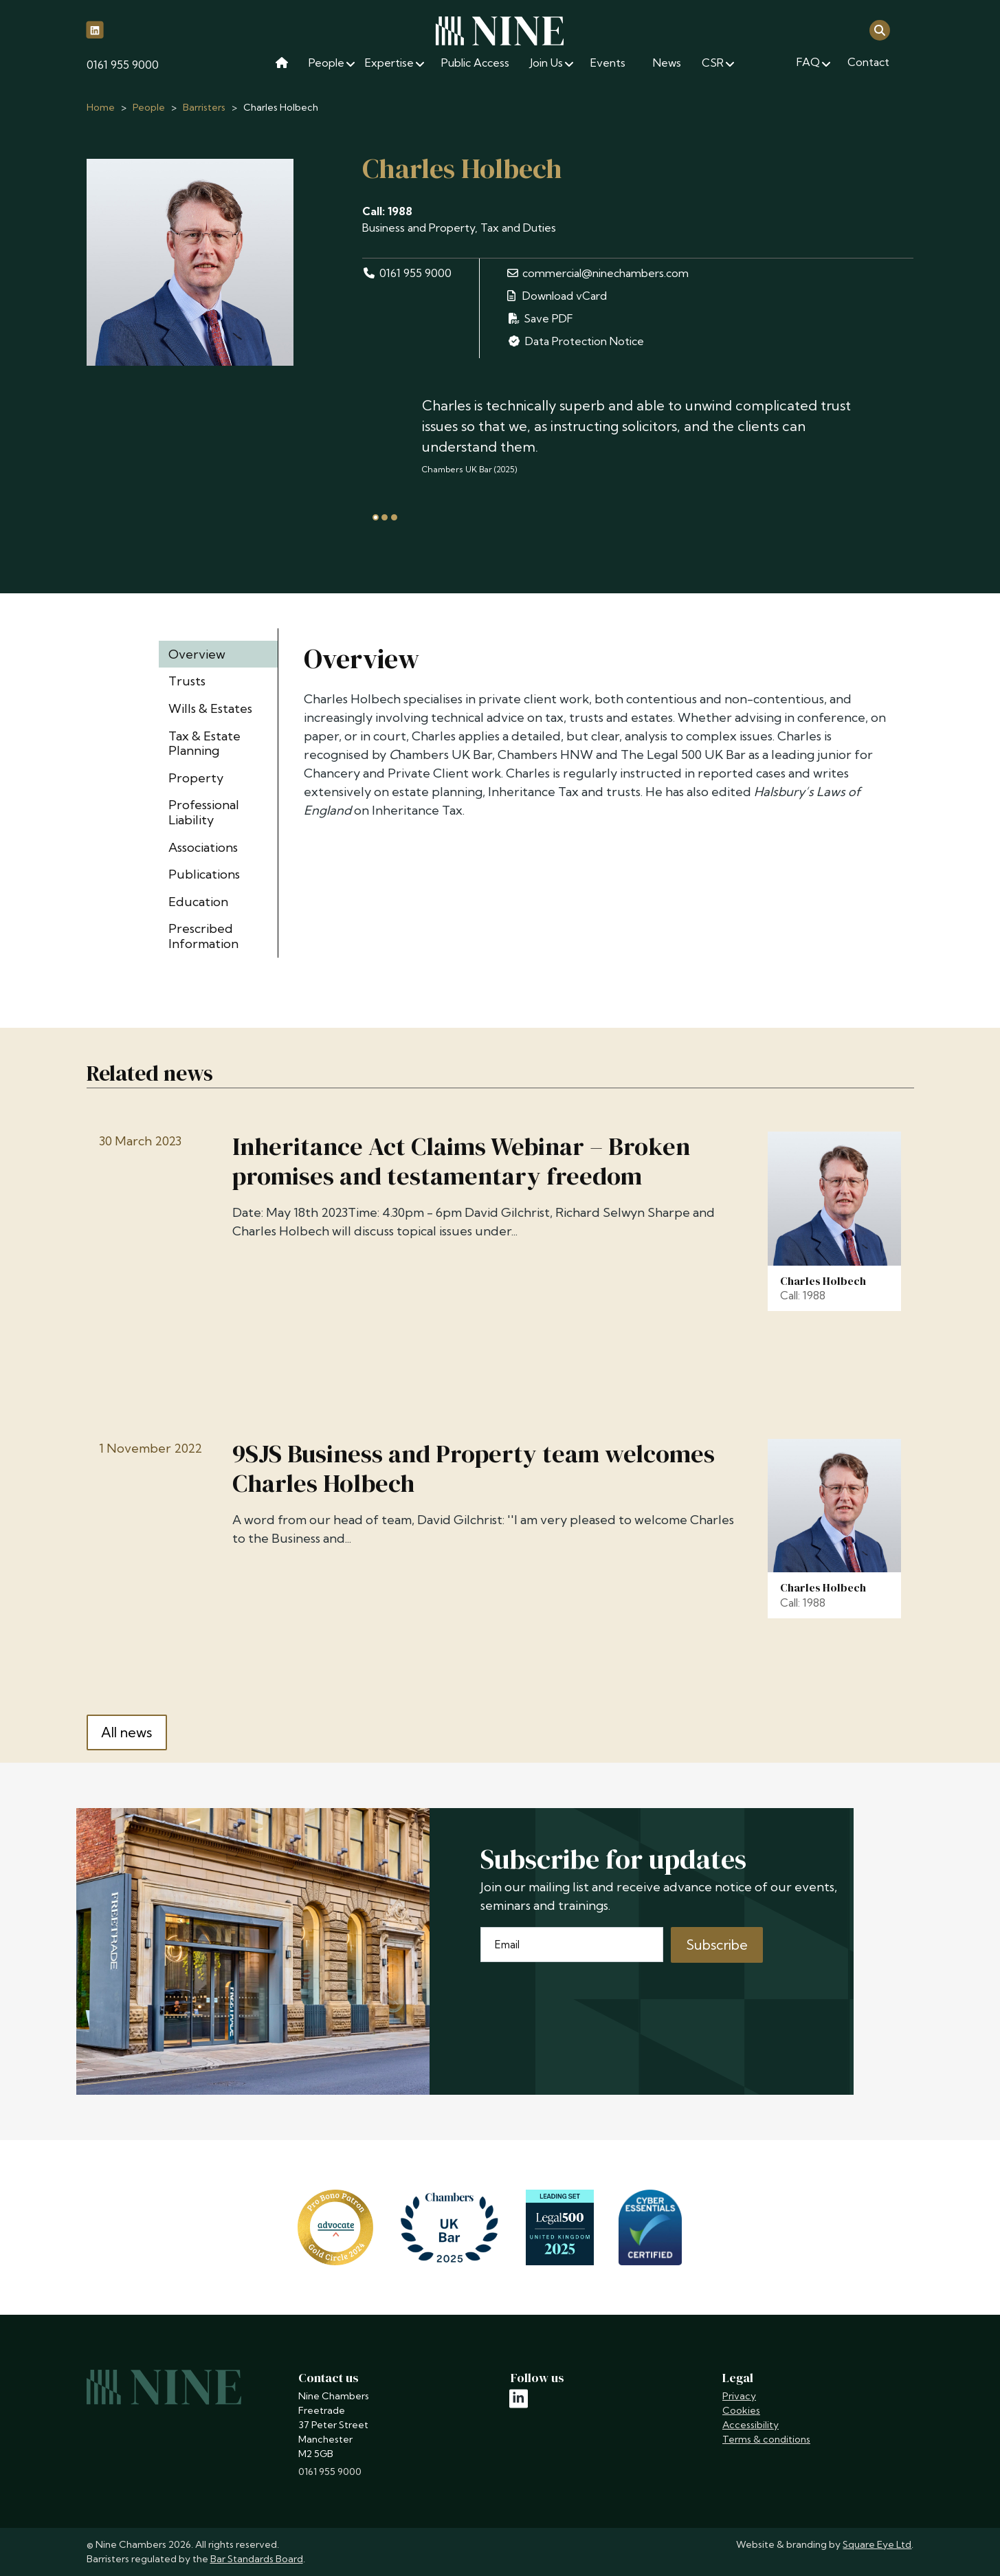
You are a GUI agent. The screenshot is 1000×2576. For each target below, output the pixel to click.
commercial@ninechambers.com (597, 273)
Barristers (204, 107)
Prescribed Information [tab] (203, 936)
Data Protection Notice (575, 341)
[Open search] (880, 29)
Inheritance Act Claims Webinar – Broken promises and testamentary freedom (461, 1161)
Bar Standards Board (256, 2559)
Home (101, 107)
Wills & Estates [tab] (210, 708)
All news (126, 1732)
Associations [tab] (203, 847)
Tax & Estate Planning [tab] (204, 743)
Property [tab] (195, 778)
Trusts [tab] (186, 681)
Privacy (739, 2396)
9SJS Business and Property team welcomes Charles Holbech (473, 1468)
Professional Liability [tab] (203, 812)
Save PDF (540, 318)
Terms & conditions (766, 2439)
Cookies (741, 2410)
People (149, 107)
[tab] (376, 517)
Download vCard (556, 295)
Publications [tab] (204, 874)
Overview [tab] (196, 654)
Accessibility (750, 2425)
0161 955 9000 (123, 64)
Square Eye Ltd (877, 2544)
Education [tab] (198, 902)
